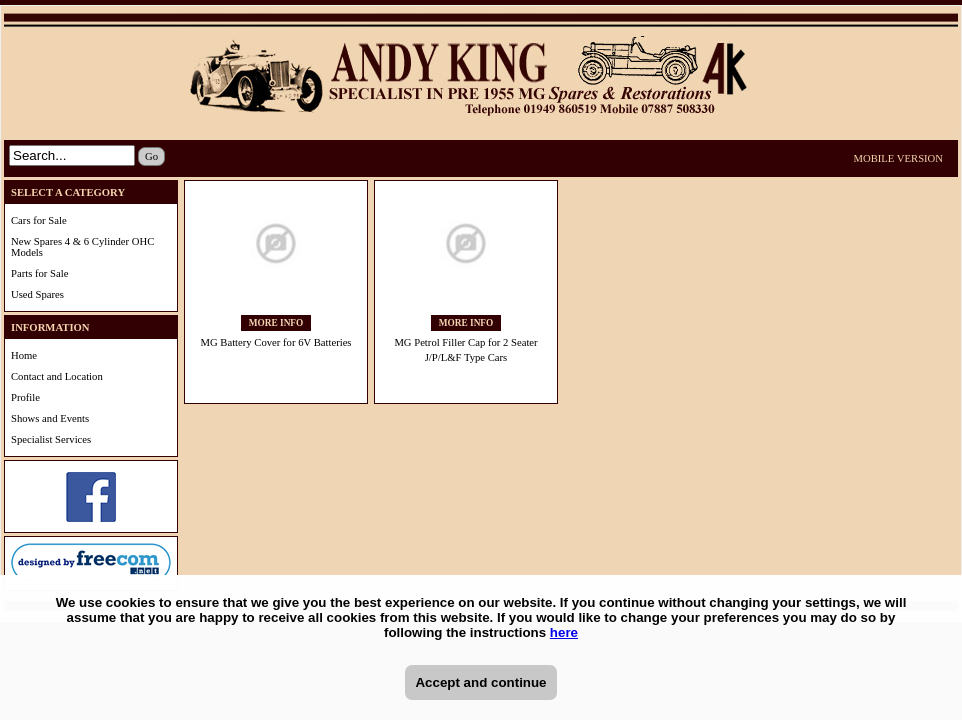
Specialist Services (51, 439)
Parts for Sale (39, 273)
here (564, 632)
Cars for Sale (39, 220)
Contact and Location (57, 376)
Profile (25, 397)
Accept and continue (480, 682)
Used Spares (37, 294)
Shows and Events (50, 418)
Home (24, 355)
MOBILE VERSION (899, 158)
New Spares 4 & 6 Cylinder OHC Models (82, 247)
